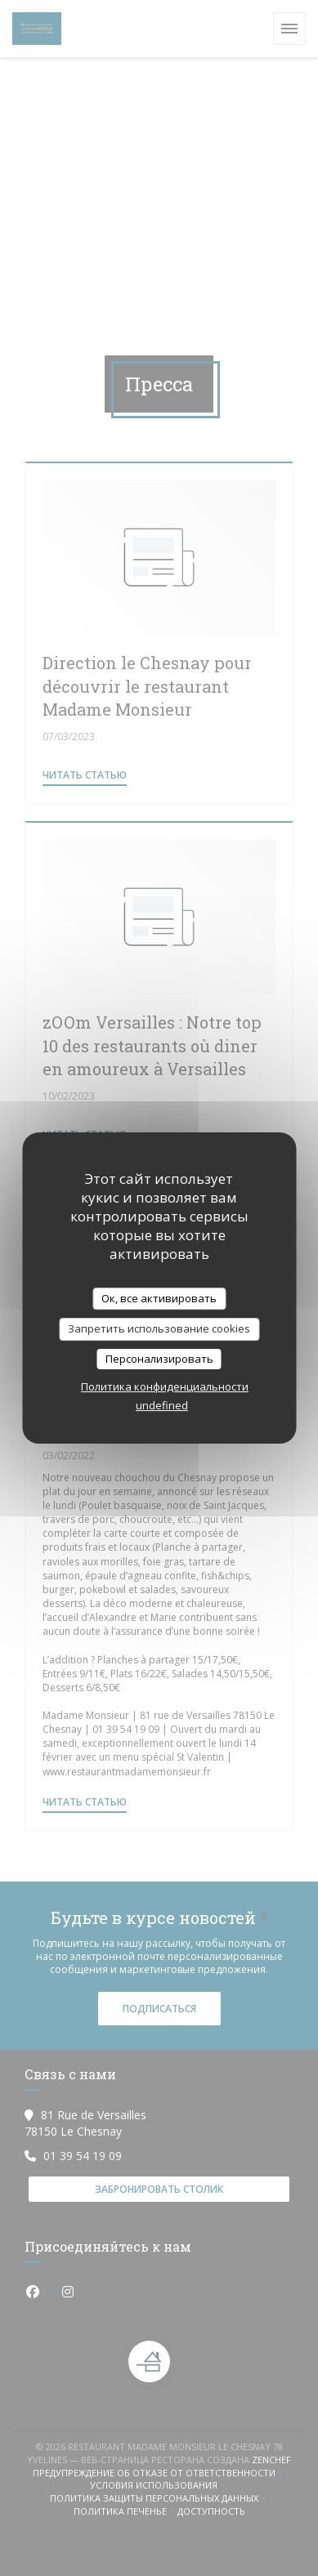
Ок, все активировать (159, 1298)
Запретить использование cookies (159, 1328)
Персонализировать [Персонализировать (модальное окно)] (159, 1358)
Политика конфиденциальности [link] (165, 1386)
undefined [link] (162, 1405)
